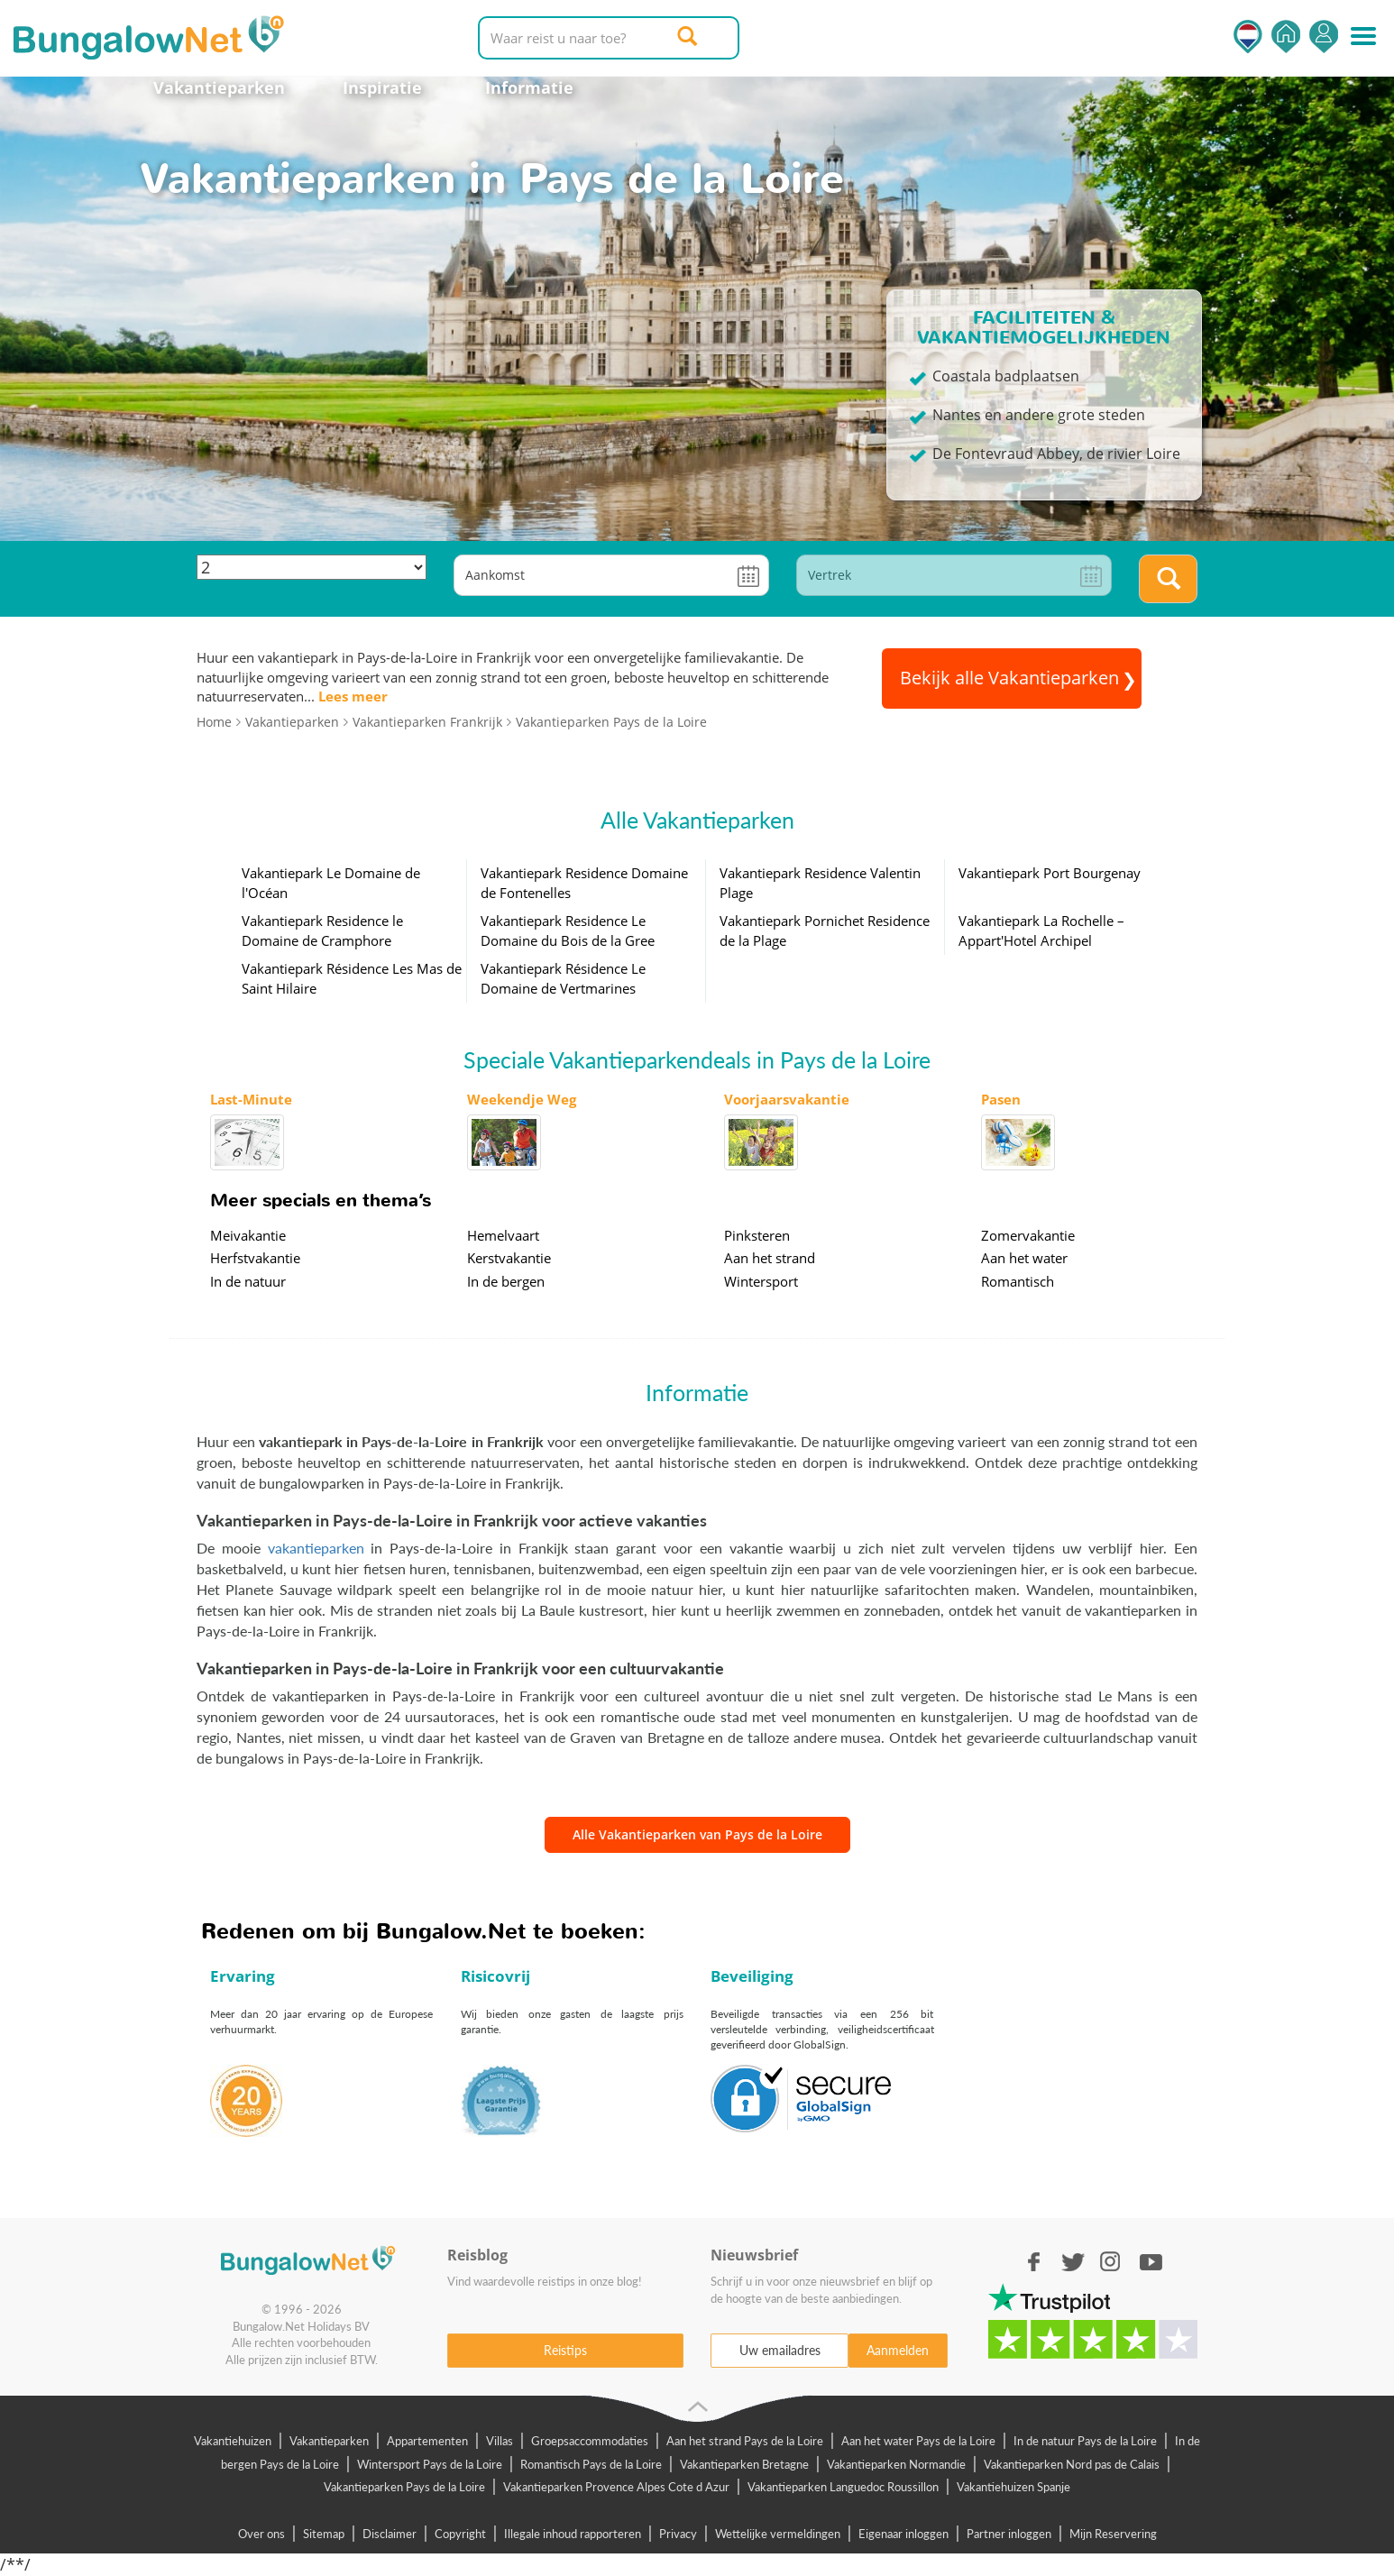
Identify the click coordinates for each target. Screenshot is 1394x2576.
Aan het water (1024, 1258)
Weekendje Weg (521, 1099)
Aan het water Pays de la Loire (918, 2441)
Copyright (460, 2533)
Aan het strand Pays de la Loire (744, 2441)
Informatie (529, 87)
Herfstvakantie (255, 1258)
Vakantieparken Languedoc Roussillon (843, 2487)
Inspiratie (382, 87)
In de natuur (248, 1281)
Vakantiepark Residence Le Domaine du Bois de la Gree (568, 930)
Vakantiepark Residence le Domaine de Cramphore (322, 930)
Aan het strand (769, 1258)
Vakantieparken (219, 87)
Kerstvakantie (509, 1258)
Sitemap (323, 2533)
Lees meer (353, 696)
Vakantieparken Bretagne (744, 2464)
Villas (499, 2441)
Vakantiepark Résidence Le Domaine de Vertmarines (563, 977)
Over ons (261, 2533)
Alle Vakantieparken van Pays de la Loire (697, 1834)
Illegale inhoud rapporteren (572, 2533)
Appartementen (427, 2441)
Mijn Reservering (1113, 2533)
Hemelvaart (503, 1235)
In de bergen (506, 1281)
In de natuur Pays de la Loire (1085, 2441)
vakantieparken (316, 1547)
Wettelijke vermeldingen (777, 2533)
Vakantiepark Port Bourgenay (1049, 873)
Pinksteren (757, 1235)
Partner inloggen (1009, 2533)
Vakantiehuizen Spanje (1013, 2487)
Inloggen (1323, 36)
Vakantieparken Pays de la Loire (404, 2487)
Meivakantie (248, 1235)
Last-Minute (251, 1099)
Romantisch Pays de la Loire (591, 2464)
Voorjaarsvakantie (786, 1099)
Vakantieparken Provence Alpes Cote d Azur (616, 2487)
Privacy (678, 2533)
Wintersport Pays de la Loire (429, 2464)
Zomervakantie (1028, 1235)
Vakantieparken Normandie (896, 2464)
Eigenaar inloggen (903, 2533)
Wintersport (761, 1281)
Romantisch (1017, 1281)
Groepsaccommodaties (589, 2441)
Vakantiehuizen (232, 2441)
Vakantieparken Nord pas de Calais (1072, 2464)
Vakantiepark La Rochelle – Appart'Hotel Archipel (1041, 930)
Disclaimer (389, 2533)
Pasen (1001, 1099)
